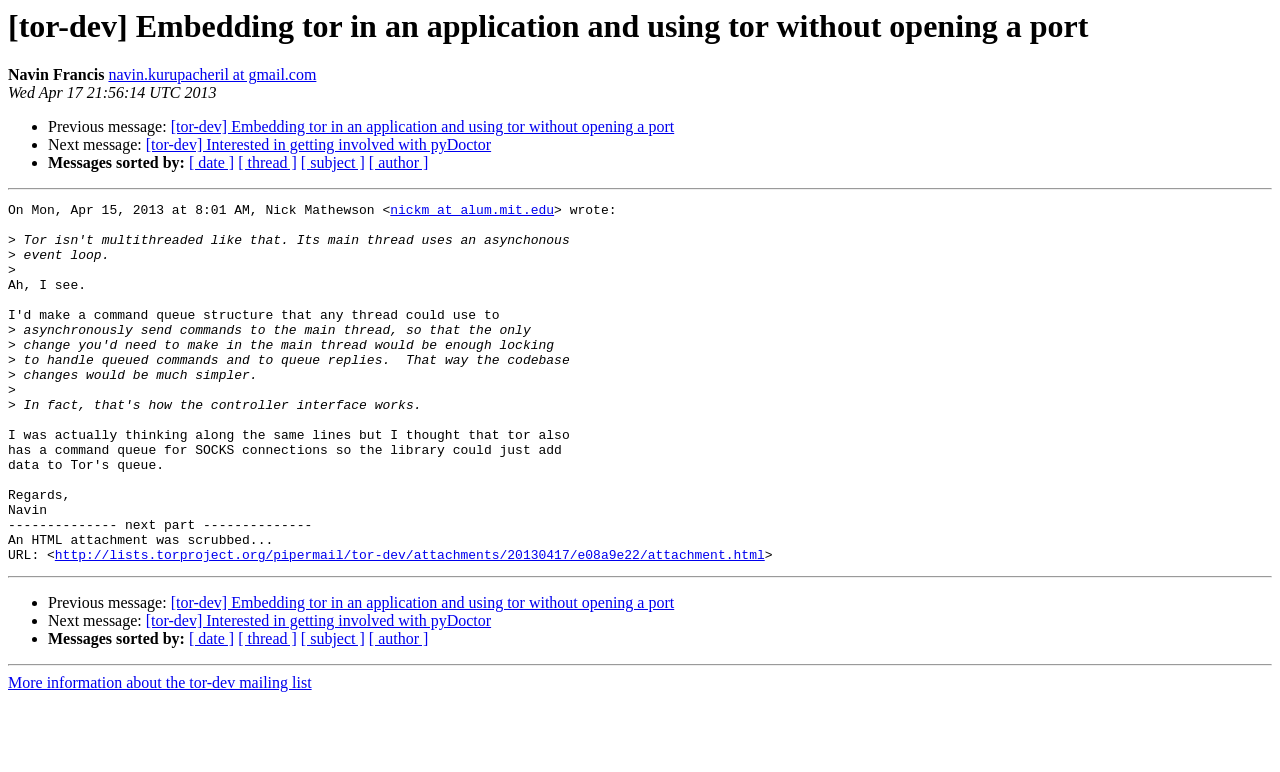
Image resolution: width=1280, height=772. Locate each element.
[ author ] (399, 162)
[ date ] (211, 162)
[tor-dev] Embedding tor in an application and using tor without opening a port (423, 126)
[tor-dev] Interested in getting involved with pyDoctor (318, 144)
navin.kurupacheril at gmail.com (212, 74)
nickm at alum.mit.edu (472, 212)
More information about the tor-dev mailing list (160, 754)
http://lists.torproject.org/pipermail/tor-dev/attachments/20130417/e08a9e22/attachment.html (410, 626)
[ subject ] (333, 162)
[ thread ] (267, 162)
